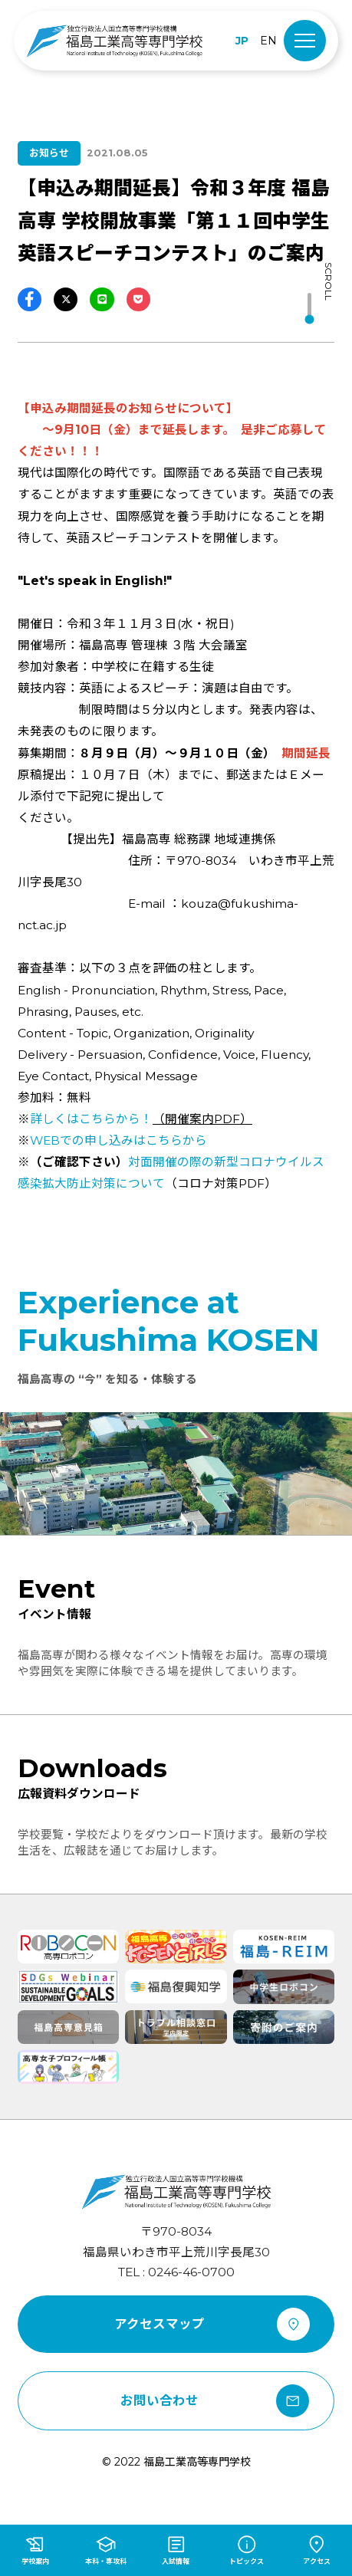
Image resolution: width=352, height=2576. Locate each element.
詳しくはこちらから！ (91, 1119)
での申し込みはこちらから (118, 1140)
